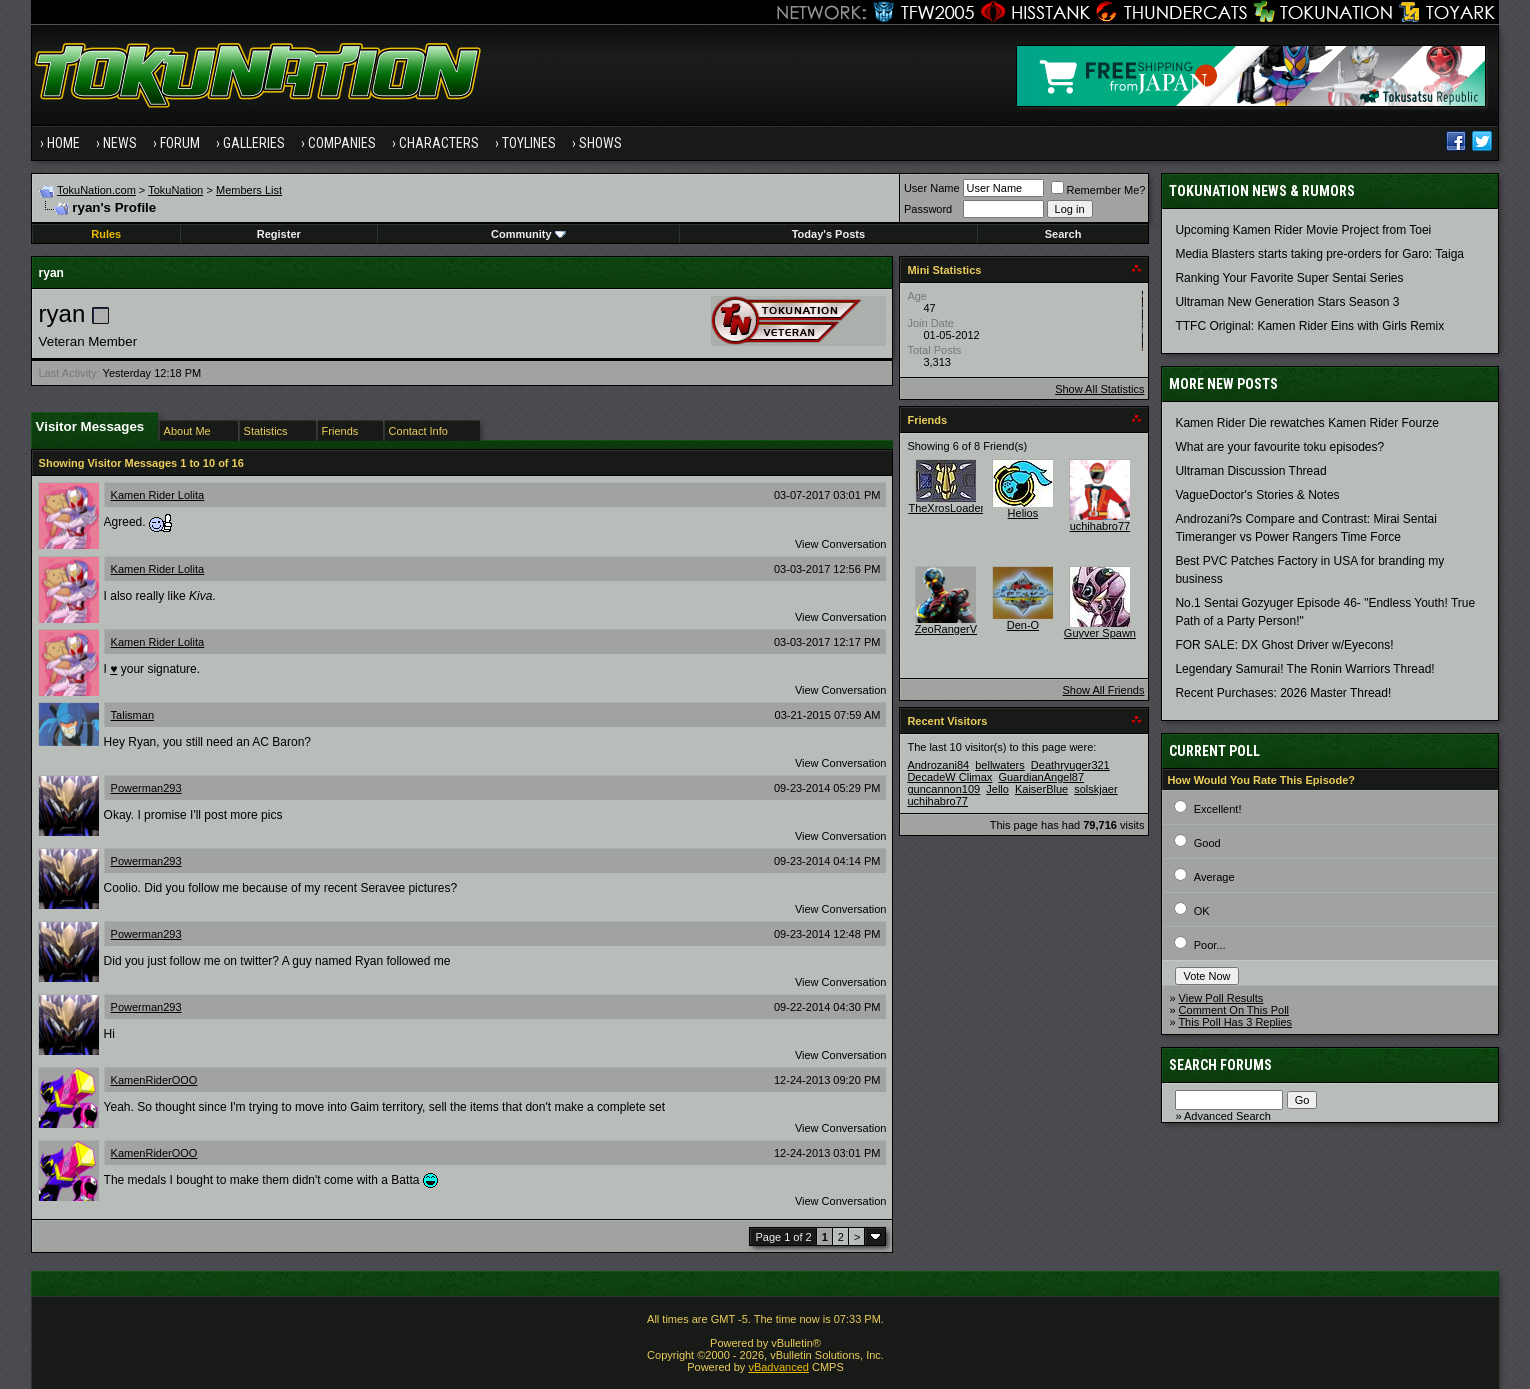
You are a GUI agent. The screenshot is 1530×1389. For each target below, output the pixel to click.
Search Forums (1220, 1065)
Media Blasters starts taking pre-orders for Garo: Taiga (1319, 254)
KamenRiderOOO (154, 1080)
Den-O (1023, 625)
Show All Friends (1103, 690)
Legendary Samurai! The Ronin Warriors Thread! (1304, 669)
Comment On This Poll (1234, 1010)
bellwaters (1000, 765)
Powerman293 (146, 788)
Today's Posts (828, 234)
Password (928, 209)
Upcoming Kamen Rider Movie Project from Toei (1303, 230)
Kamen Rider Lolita (158, 495)
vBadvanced (778, 1367)
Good (1207, 843)
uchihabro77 (1100, 526)
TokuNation (175, 190)
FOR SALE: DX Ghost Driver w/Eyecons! (1284, 645)
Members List (249, 190)
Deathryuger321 (1070, 765)
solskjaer (1095, 789)
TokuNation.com (96, 190)
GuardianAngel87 (1041, 777)
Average (1214, 877)
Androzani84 (938, 765)
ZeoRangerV (946, 629)
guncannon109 (943, 789)
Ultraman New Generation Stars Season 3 (1287, 302)
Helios (1023, 513)
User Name (932, 188)
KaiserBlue (1041, 789)
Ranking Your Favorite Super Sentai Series (1289, 278)
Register (279, 234)
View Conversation (841, 544)
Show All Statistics (1099, 389)
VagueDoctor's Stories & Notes (1257, 495)
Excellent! (1218, 809)
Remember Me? (1098, 190)
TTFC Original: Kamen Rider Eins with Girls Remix (1309, 326)
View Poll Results (1221, 998)
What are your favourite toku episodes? (1279, 447)
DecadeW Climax (949, 777)
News (120, 143)
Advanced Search (1227, 1116)
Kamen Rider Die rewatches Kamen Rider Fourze (1306, 423)
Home (63, 143)
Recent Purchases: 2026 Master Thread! (1283, 693)
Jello (997, 789)
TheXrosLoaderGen (956, 508)
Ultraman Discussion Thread (1250, 471)
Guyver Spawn (1100, 633)
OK (1202, 911)
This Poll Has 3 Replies (1235, 1022)
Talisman (132, 715)
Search (1063, 234)
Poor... (1210, 945)
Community (528, 234)
